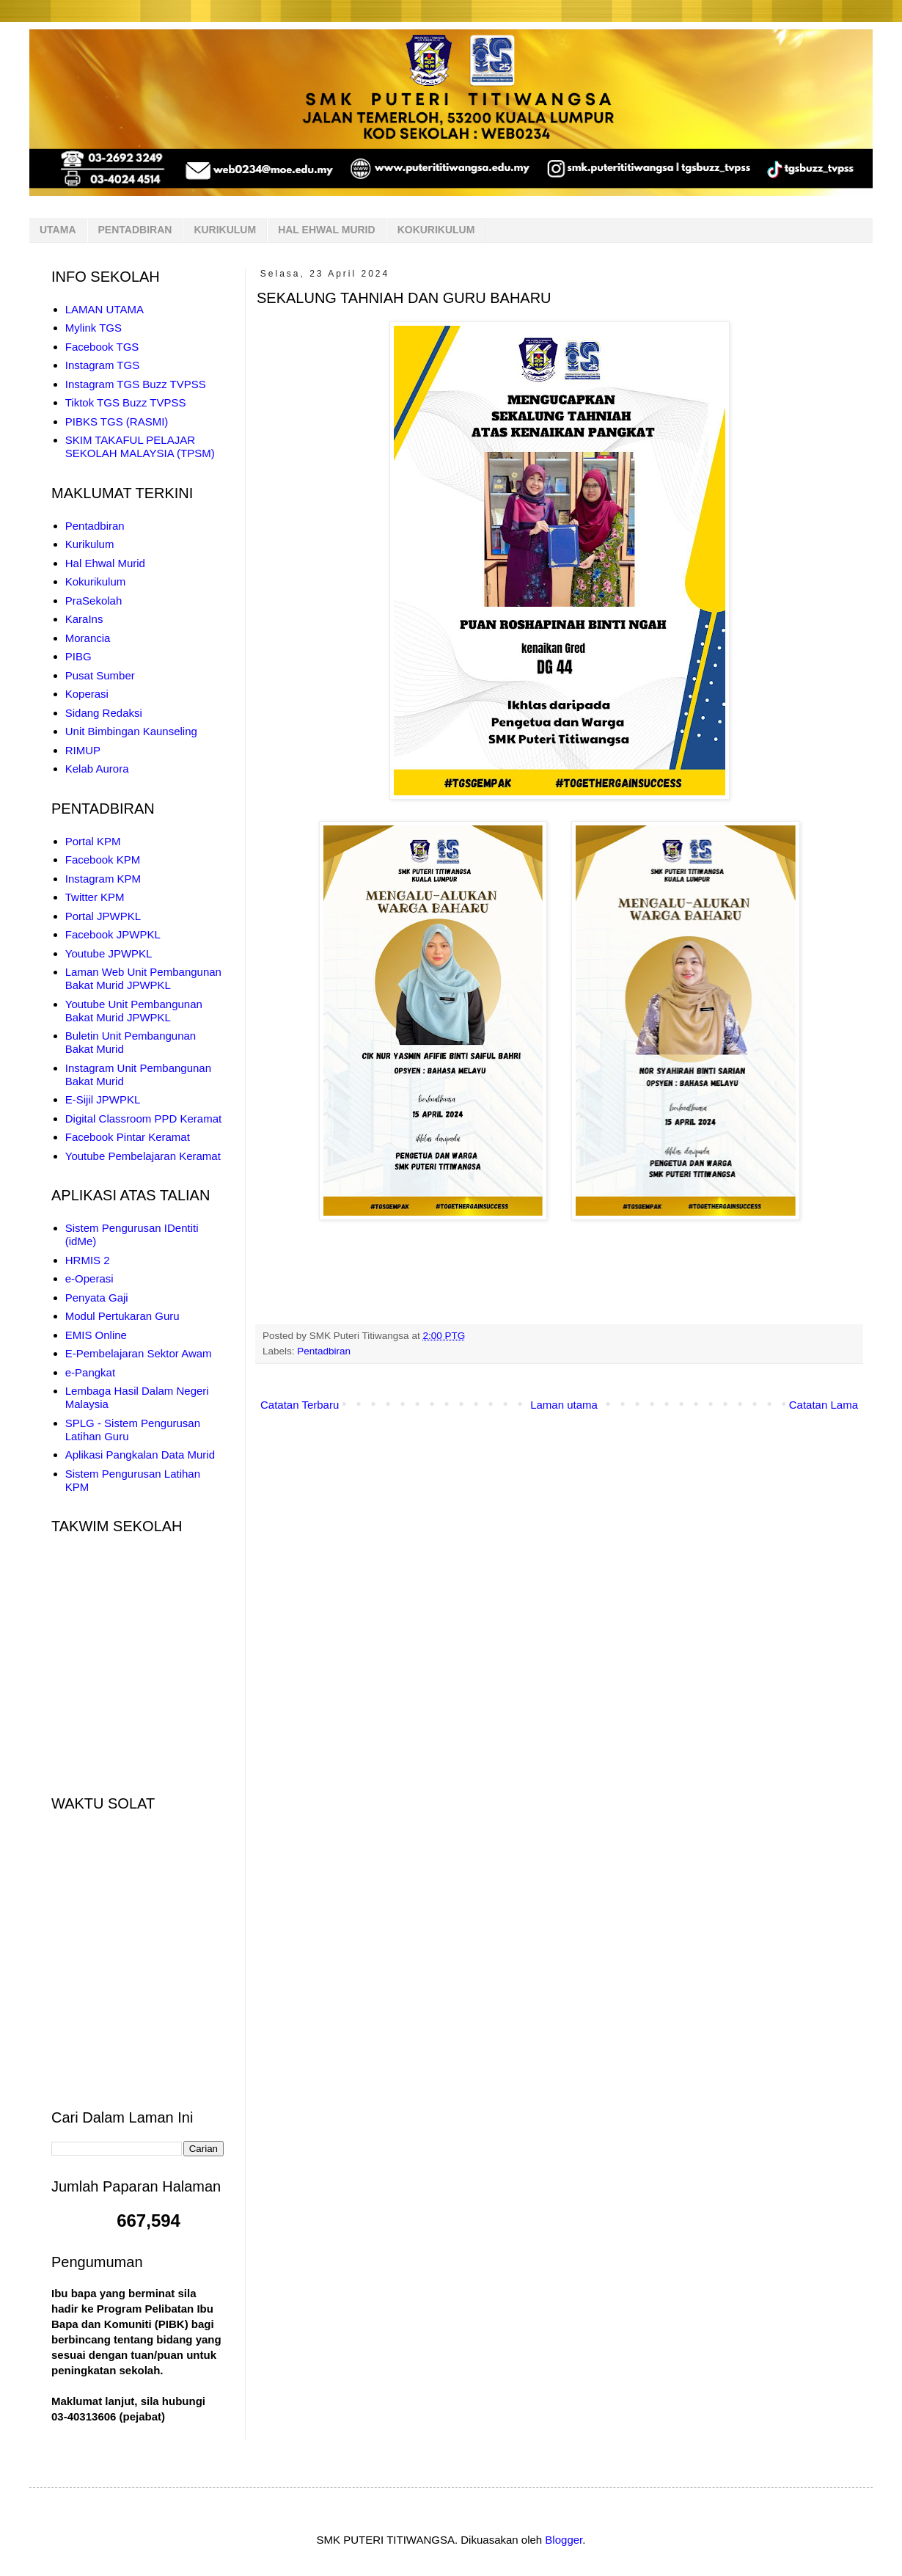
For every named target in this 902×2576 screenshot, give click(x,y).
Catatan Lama (823, 1404)
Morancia (88, 638)
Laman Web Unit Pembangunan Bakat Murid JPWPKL (143, 978)
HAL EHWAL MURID (326, 230)
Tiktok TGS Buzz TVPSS (125, 402)
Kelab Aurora (97, 768)
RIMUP (82, 750)
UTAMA (58, 230)
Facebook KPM (103, 859)
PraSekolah (93, 600)
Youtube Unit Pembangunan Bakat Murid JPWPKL (133, 1011)
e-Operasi (89, 1278)
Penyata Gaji (96, 1297)
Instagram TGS (102, 365)
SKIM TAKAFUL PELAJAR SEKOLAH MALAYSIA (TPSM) (140, 446)
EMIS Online (96, 1335)
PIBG (78, 656)
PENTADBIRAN (135, 230)
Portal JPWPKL (103, 916)
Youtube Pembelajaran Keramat (143, 1156)
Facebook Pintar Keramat (127, 1137)
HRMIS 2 (87, 1260)
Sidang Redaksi (103, 713)
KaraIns (84, 619)
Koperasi (87, 693)
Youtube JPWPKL (109, 953)
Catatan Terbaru (299, 1404)
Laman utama (564, 1404)
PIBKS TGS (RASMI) (117, 421)
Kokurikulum (95, 581)
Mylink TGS (93, 327)
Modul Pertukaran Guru (122, 1316)
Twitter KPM (95, 897)
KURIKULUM (225, 230)
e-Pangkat (90, 1372)
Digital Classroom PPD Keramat (143, 1118)
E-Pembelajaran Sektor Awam (138, 1353)
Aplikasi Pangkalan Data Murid (140, 1454)
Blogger (563, 2539)
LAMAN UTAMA (104, 309)
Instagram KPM (103, 878)
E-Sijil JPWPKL (103, 1099)
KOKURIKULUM (436, 230)
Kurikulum (89, 544)
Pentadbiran (324, 1351)
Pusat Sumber (100, 675)
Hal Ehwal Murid (105, 563)
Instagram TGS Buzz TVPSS (135, 384)
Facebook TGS (102, 346)
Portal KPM (93, 841)
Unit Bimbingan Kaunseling (131, 731)
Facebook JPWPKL (113, 934)
